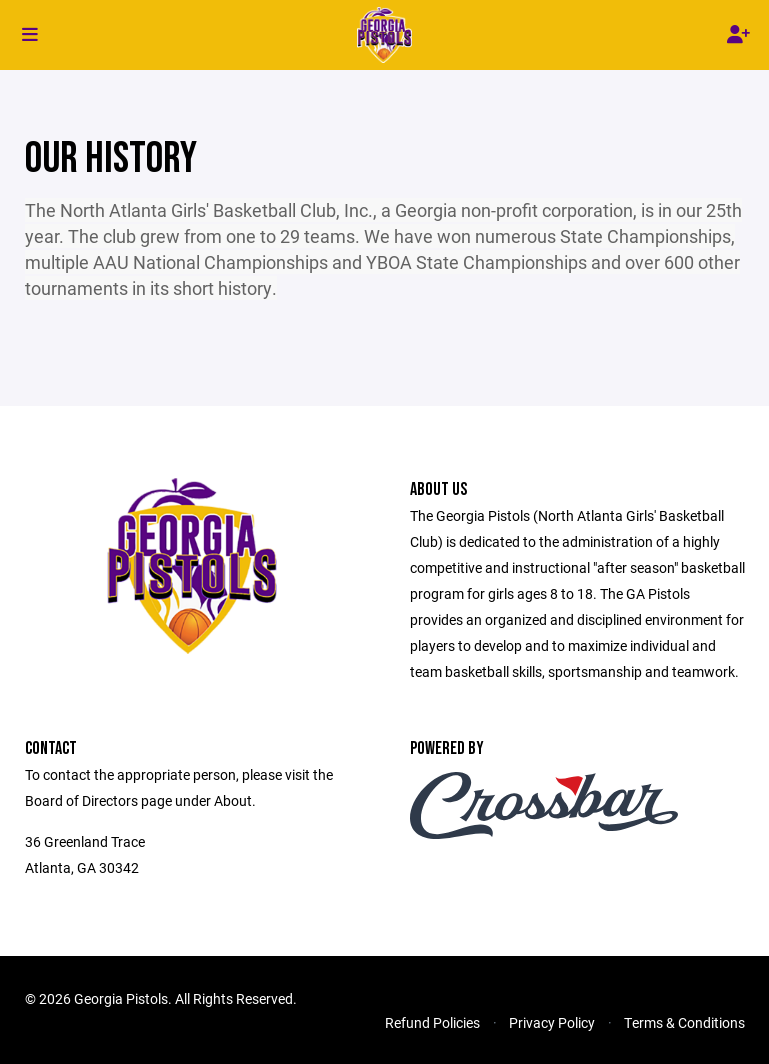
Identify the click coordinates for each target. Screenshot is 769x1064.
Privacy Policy (552, 1022)
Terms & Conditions (684, 1022)
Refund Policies (432, 1022)
